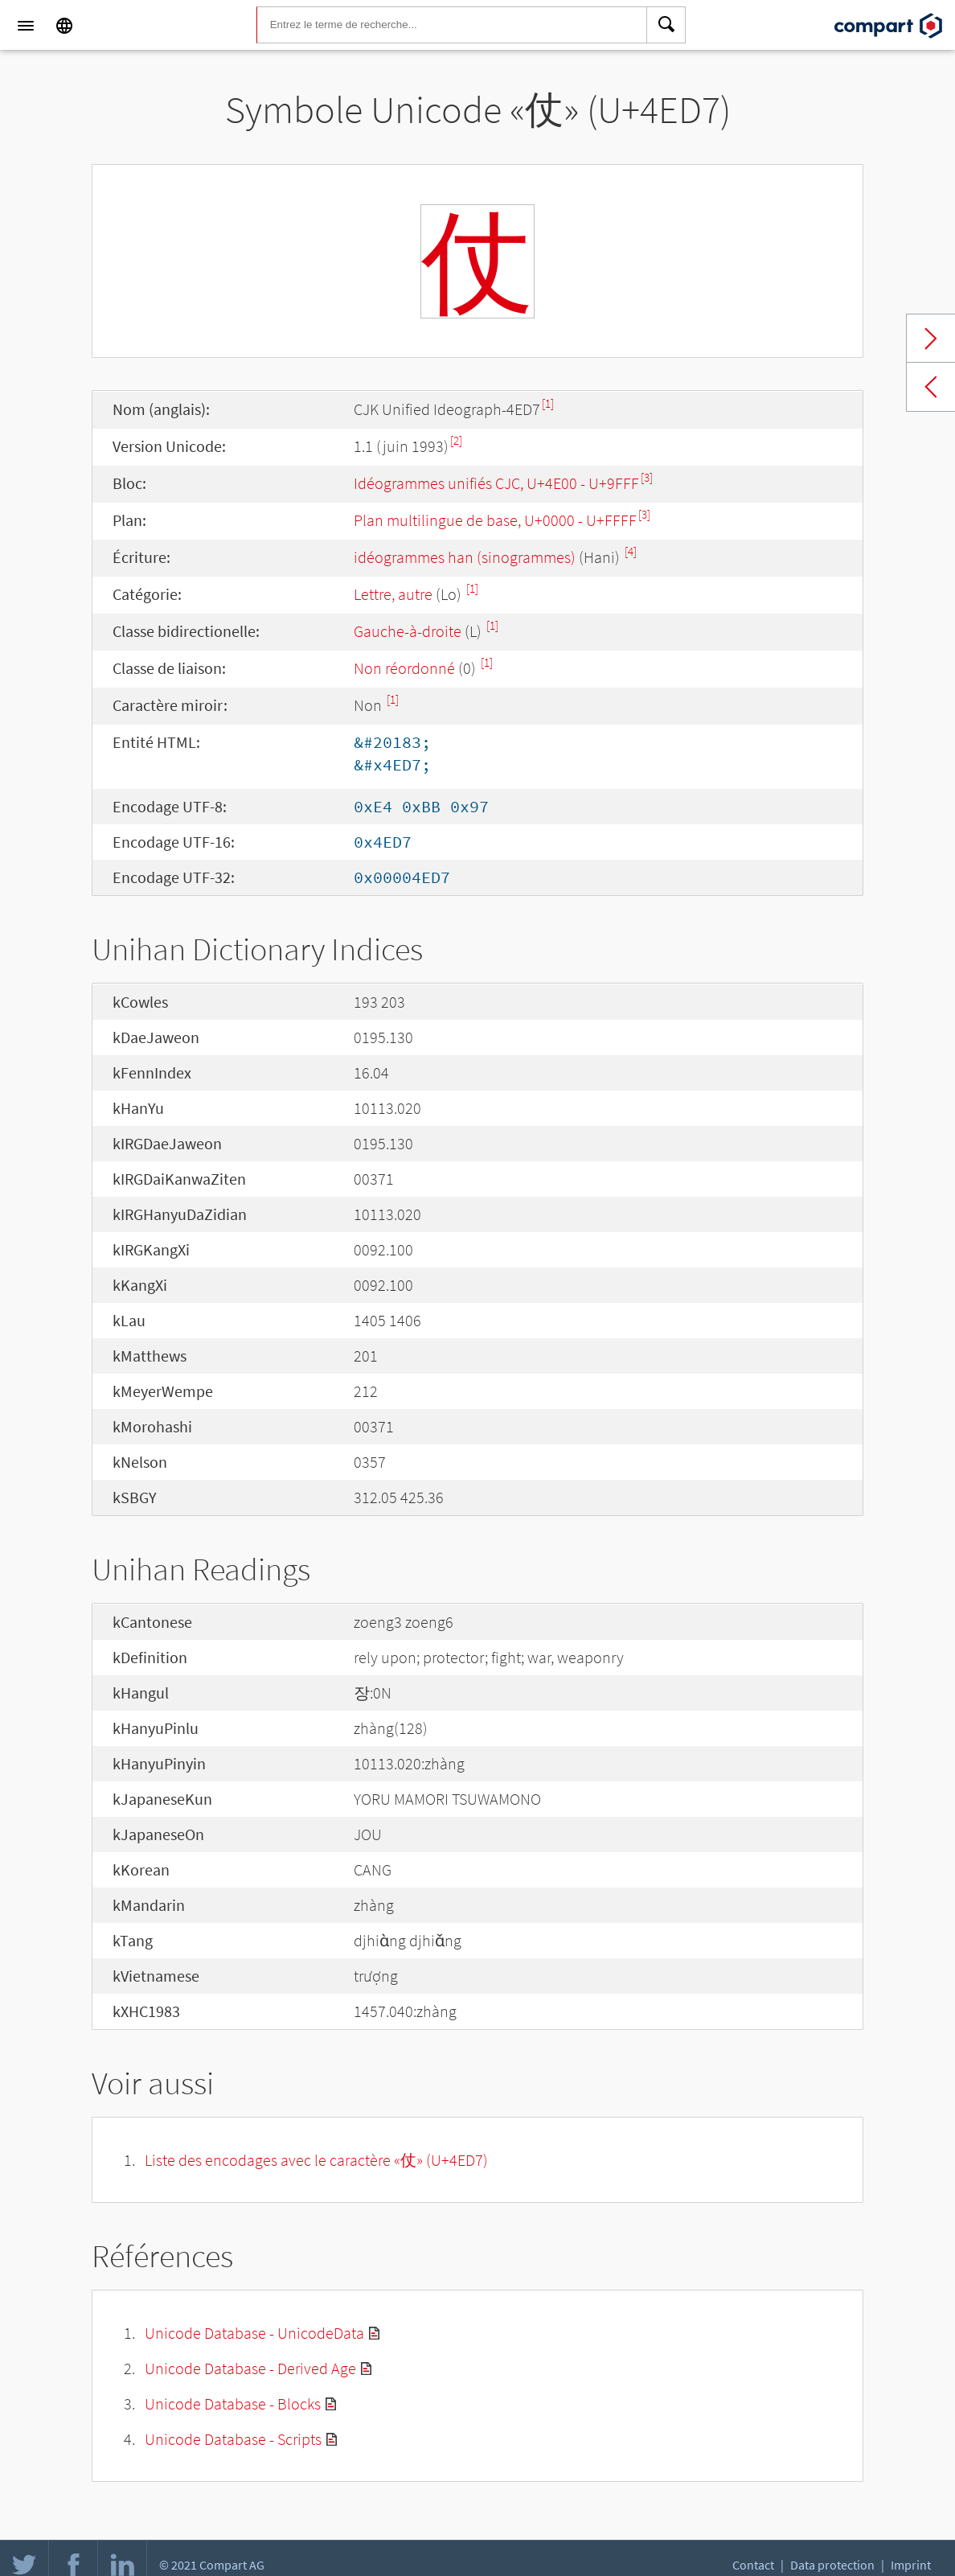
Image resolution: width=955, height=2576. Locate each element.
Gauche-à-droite (407, 631)
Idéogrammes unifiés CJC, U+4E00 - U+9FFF (496, 483)
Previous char (931, 387)
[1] (548, 403)
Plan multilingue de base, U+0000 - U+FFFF (495, 520)
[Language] (64, 25)
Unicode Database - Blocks (233, 2403)
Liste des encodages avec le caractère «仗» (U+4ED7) (316, 2160)
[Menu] (25, 25)
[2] (456, 440)
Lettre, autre (393, 594)
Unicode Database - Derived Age (250, 2368)
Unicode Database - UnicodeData (254, 2333)
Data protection (832, 2565)
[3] (647, 477)
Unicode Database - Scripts (233, 2439)
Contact (753, 2565)
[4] (631, 551)
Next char (931, 338)
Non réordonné (404, 668)
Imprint (911, 2565)
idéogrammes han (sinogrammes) (465, 557)
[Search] (666, 25)
